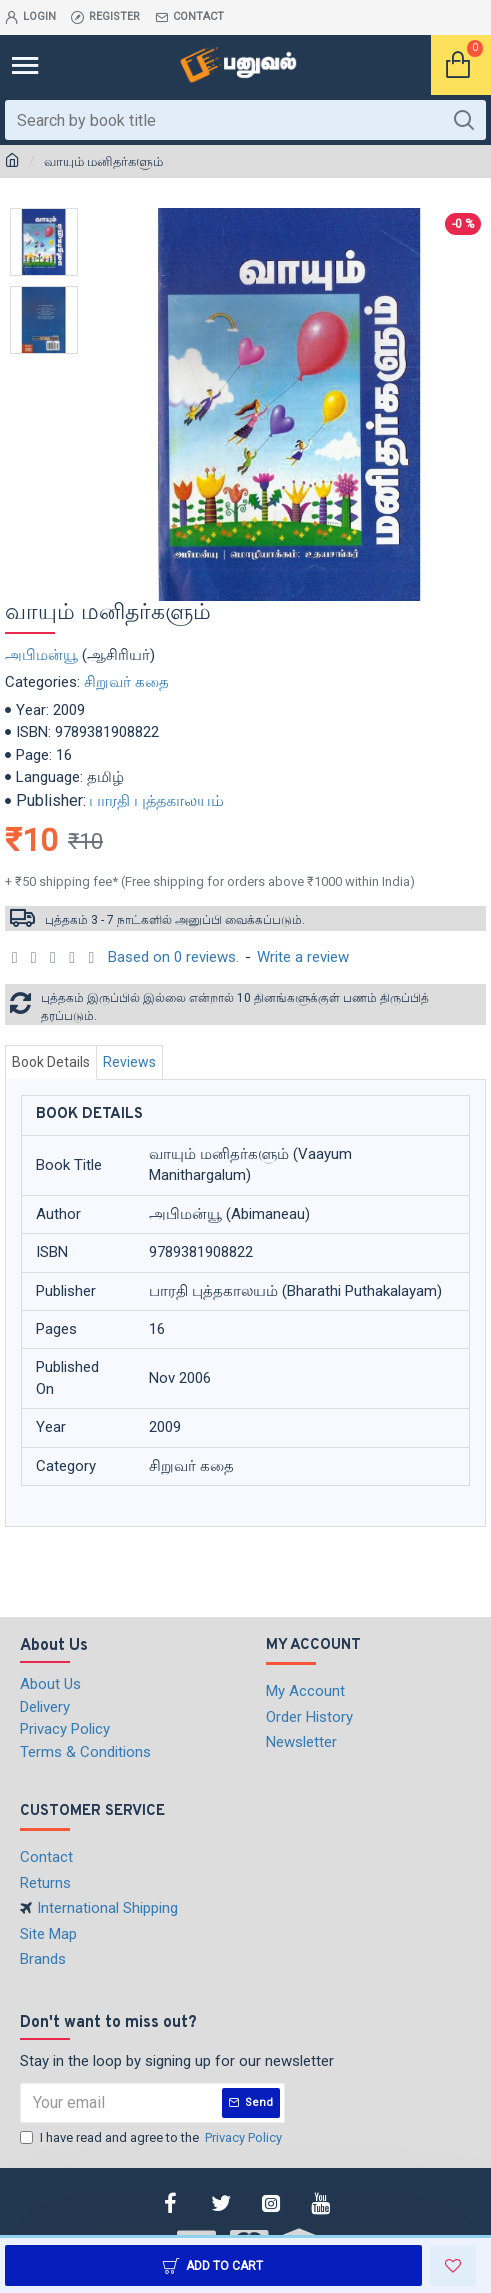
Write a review (303, 957)
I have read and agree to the (152, 2138)
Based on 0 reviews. (173, 957)
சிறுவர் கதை (126, 682)
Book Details (51, 1062)
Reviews (129, 1062)
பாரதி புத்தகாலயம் (156, 800)
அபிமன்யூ (41, 655)
